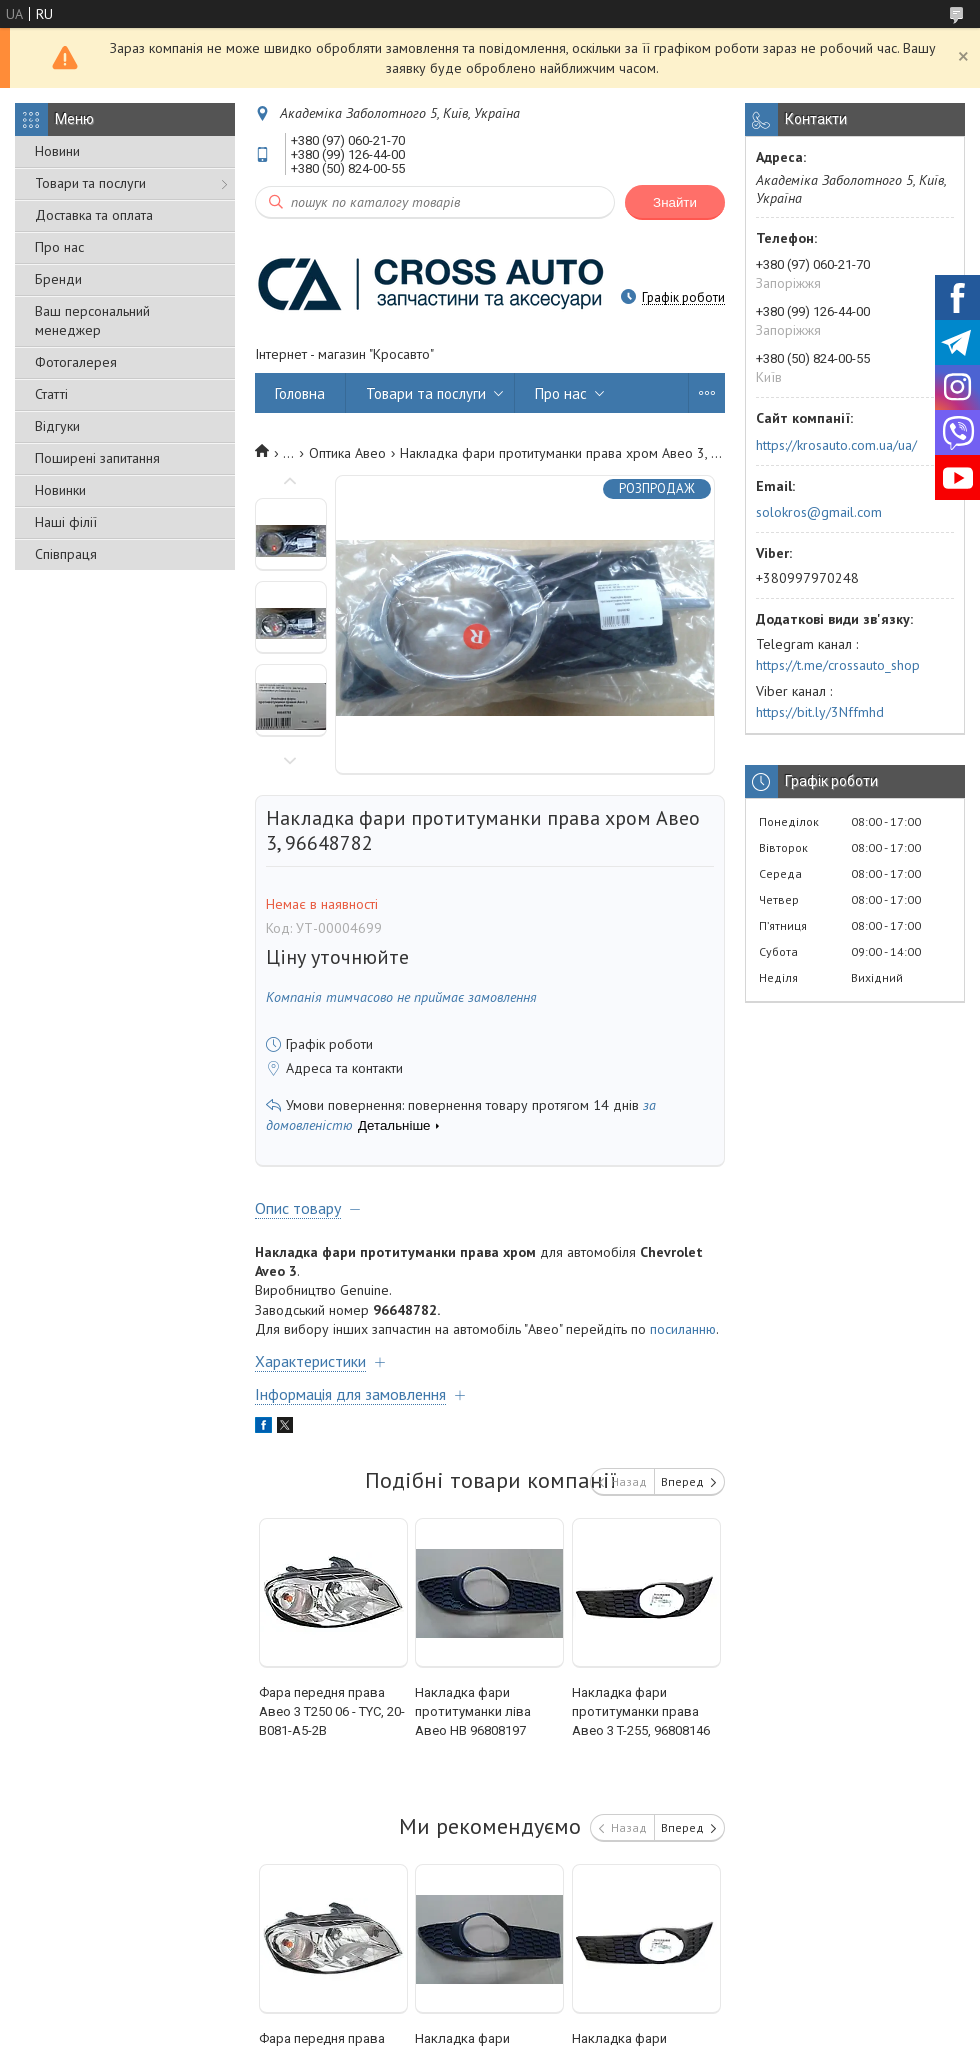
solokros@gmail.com (819, 512)
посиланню (683, 1329)
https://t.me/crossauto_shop (838, 665)
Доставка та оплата (94, 215)
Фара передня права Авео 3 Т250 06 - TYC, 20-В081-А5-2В (332, 1711)
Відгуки (57, 426)
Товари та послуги (90, 183)
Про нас (59, 247)
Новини (57, 151)
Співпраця (66, 554)
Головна (300, 393)
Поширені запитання (97, 458)
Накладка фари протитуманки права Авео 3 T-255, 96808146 (641, 1711)
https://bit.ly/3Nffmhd (820, 712)
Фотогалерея (76, 362)
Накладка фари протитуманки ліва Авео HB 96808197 (473, 1711)
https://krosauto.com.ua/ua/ (836, 445)
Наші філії (66, 522)
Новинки (60, 490)
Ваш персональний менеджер (92, 320)
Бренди (58, 279)
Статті (51, 394)
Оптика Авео (347, 453)
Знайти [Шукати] (675, 202)
